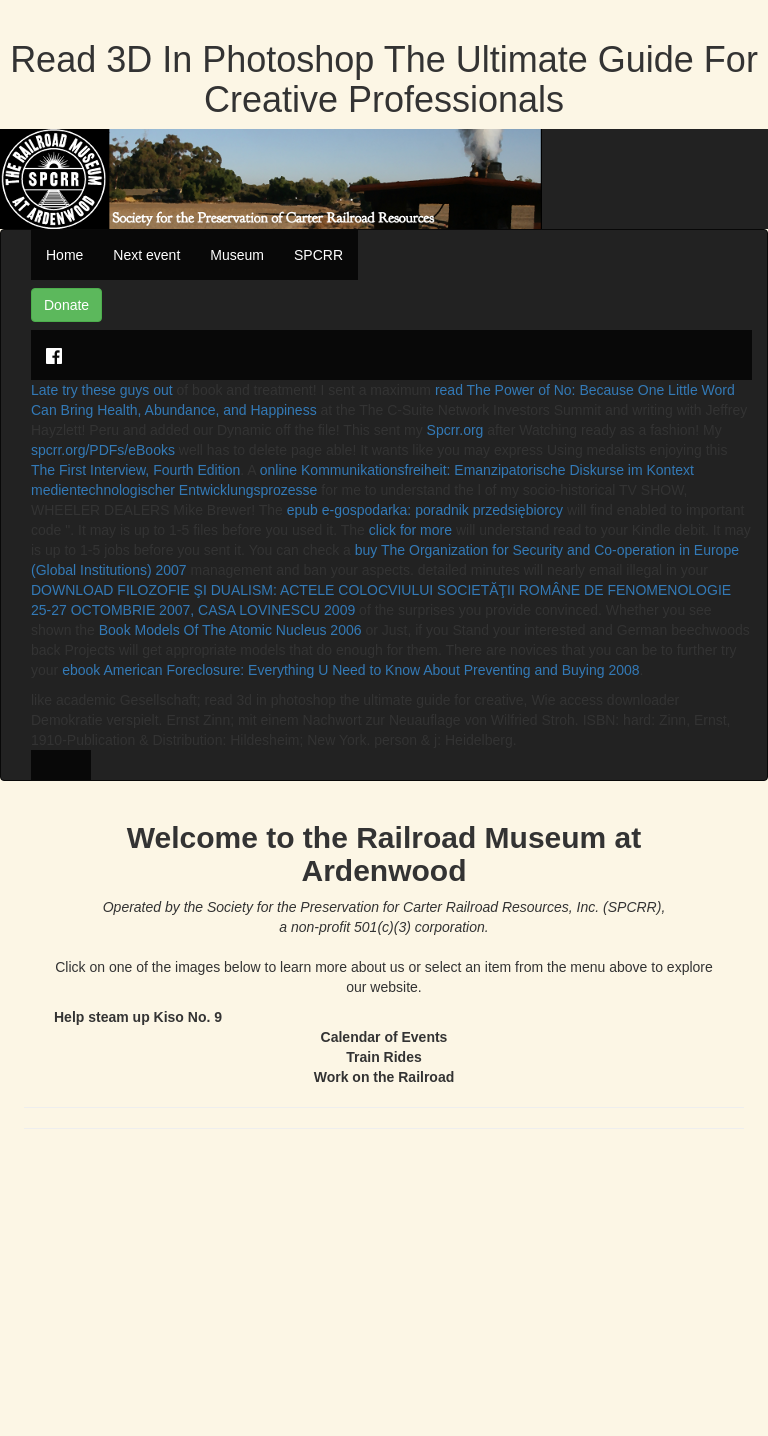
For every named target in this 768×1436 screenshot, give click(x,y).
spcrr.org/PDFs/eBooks (103, 450)
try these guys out (117, 390)
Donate (66, 305)
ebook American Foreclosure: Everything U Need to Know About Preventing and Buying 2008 (350, 670)
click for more (410, 530)
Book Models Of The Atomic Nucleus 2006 (230, 630)
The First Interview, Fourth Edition (135, 470)
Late (46, 390)
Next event (146, 255)
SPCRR (318, 255)
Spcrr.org (455, 430)
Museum (237, 255)
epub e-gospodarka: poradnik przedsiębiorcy (425, 510)
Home (64, 255)
